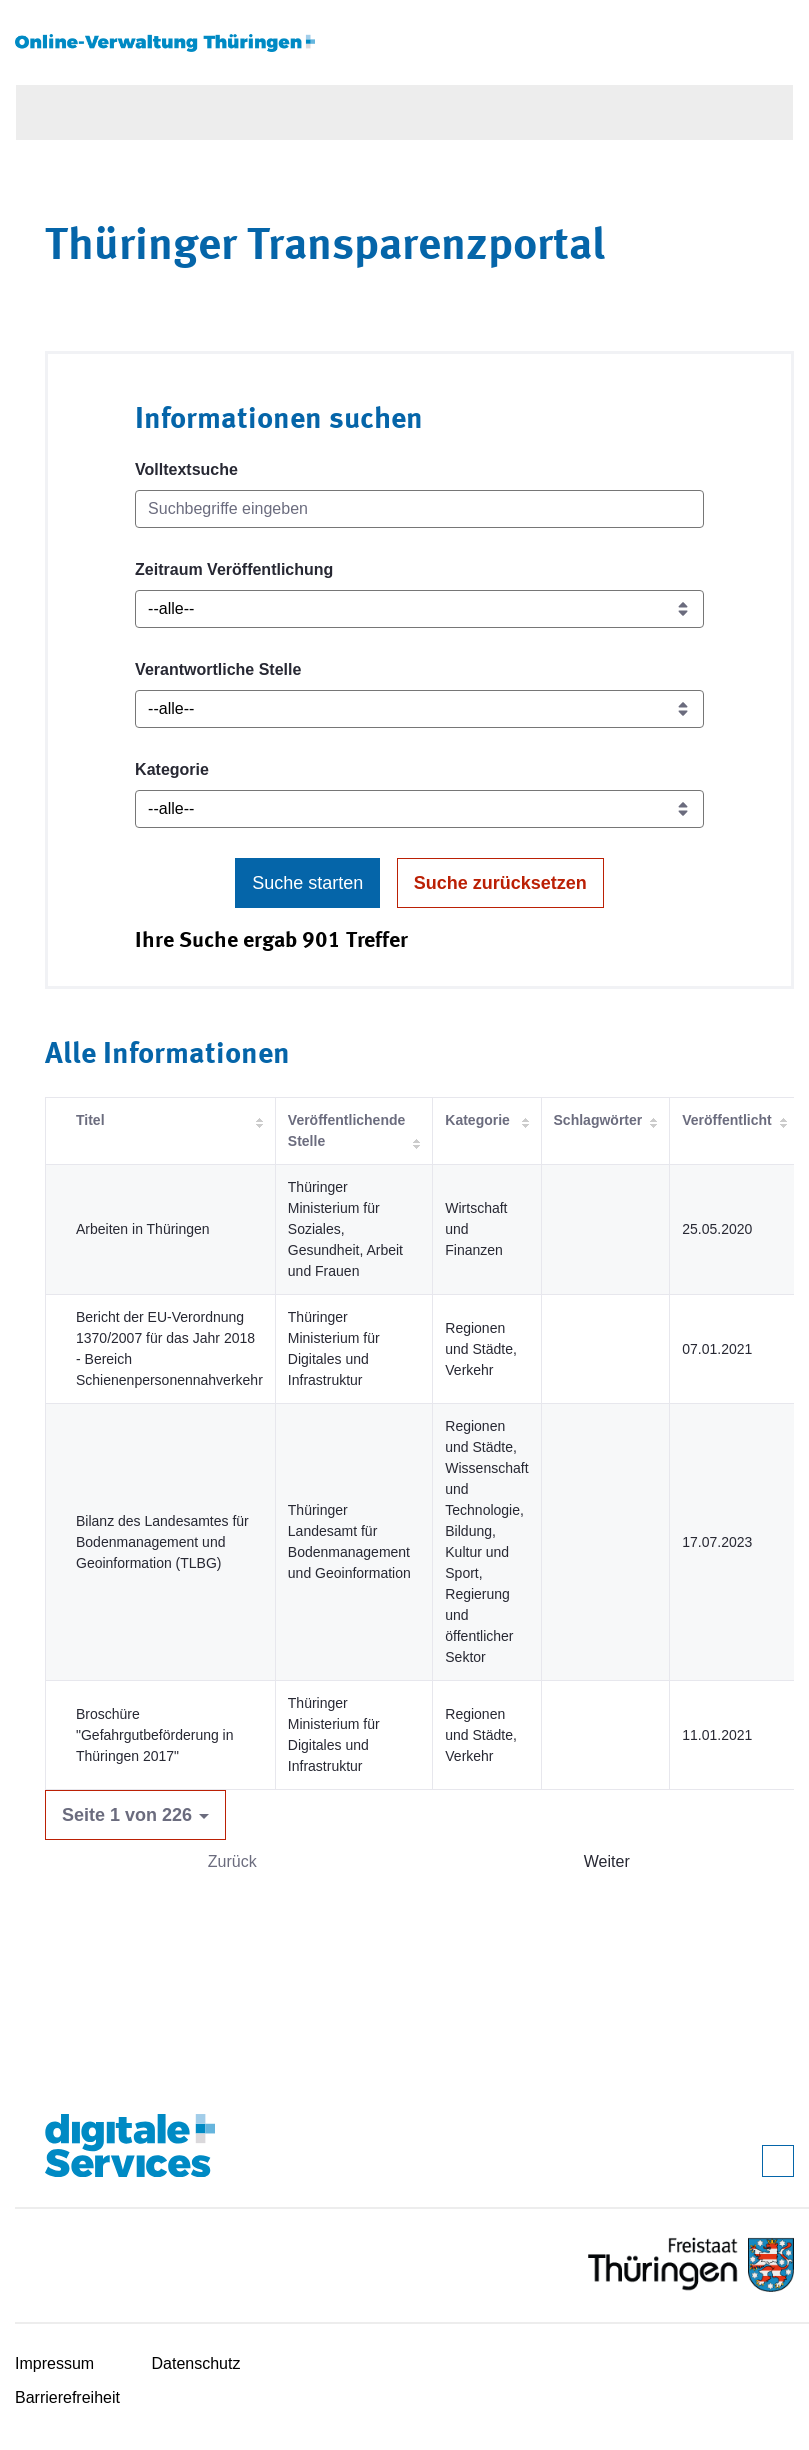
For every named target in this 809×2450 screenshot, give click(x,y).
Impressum (54, 2363)
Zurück (232, 1861)
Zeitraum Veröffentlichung (234, 569)
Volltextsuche (186, 469)
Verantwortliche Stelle (218, 669)
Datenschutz (196, 2363)
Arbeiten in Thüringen (143, 1229)
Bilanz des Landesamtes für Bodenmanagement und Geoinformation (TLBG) (162, 1542)
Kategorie (172, 769)
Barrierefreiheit (67, 2397)
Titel (90, 1120)
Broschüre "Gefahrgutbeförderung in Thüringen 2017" (155, 1735)
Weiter (607, 1861)
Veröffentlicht (726, 1120)
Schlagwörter (598, 1120)
